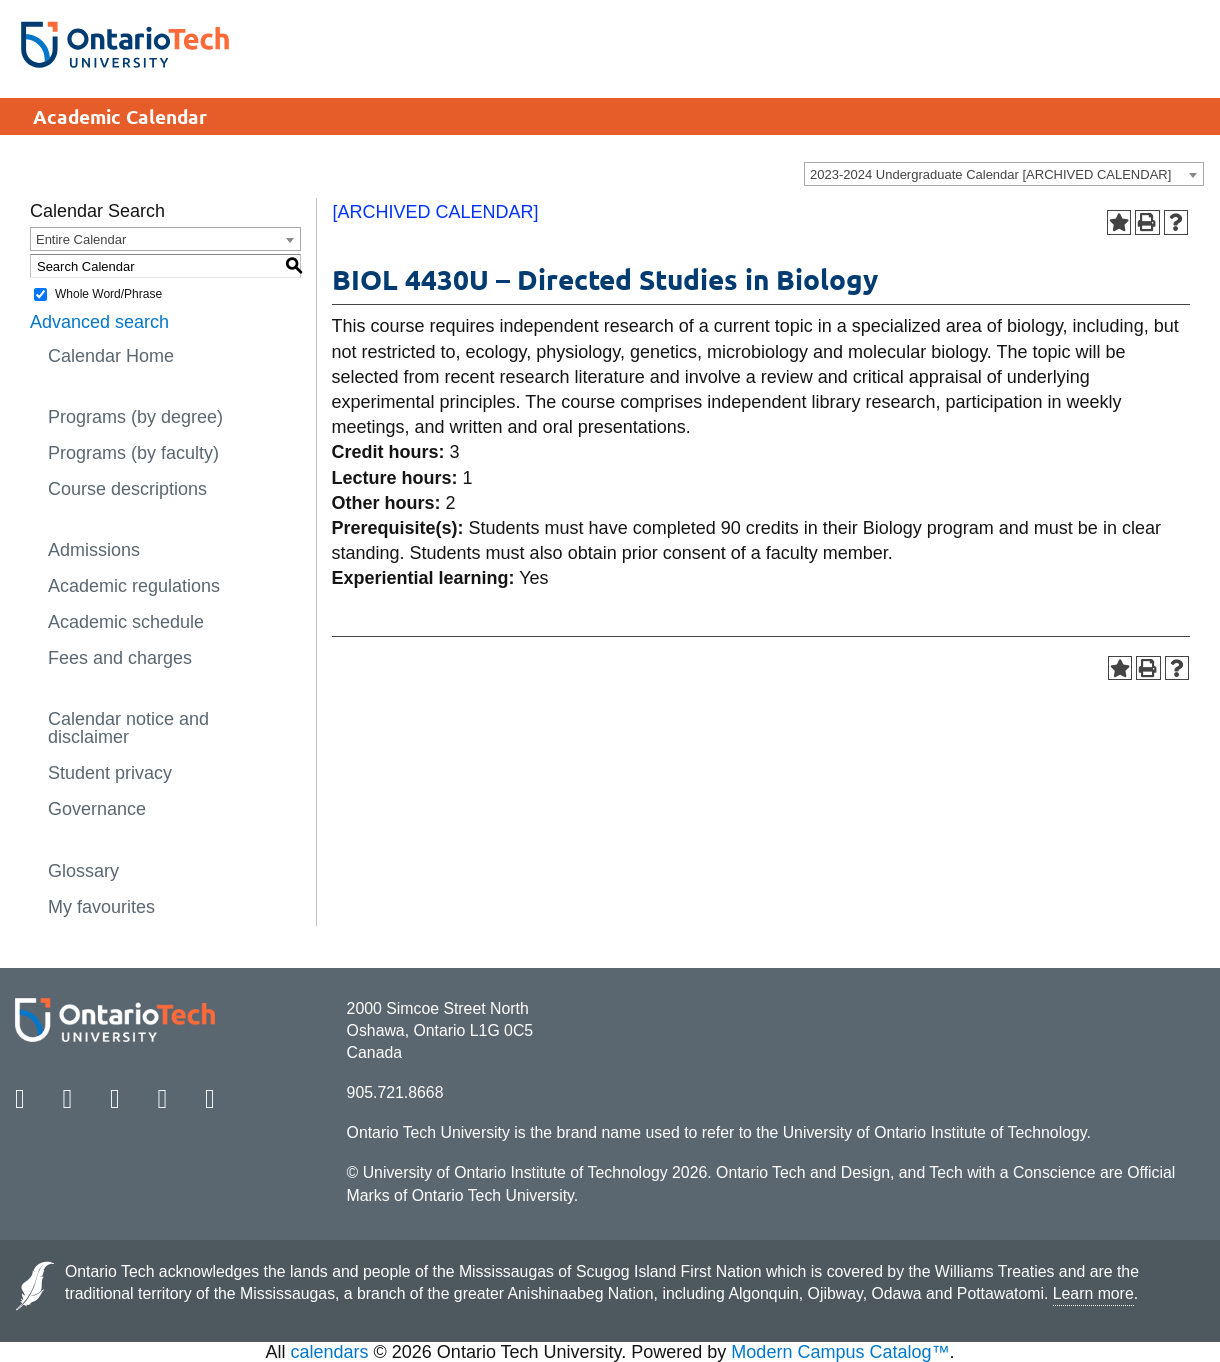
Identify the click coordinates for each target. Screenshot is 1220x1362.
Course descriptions (127, 489)
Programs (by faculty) (133, 453)
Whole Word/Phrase (108, 294)
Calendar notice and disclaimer (128, 728)
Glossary (83, 871)
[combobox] (1004, 174)
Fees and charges (120, 658)
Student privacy (110, 773)
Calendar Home (111, 356)
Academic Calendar (120, 116)
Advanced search (99, 322)
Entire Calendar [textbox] (81, 239)
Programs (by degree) (135, 417)
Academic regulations (134, 586)
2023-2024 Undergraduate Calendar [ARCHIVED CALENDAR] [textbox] (990, 174)
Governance (97, 809)
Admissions (94, 550)
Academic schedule (126, 622)
